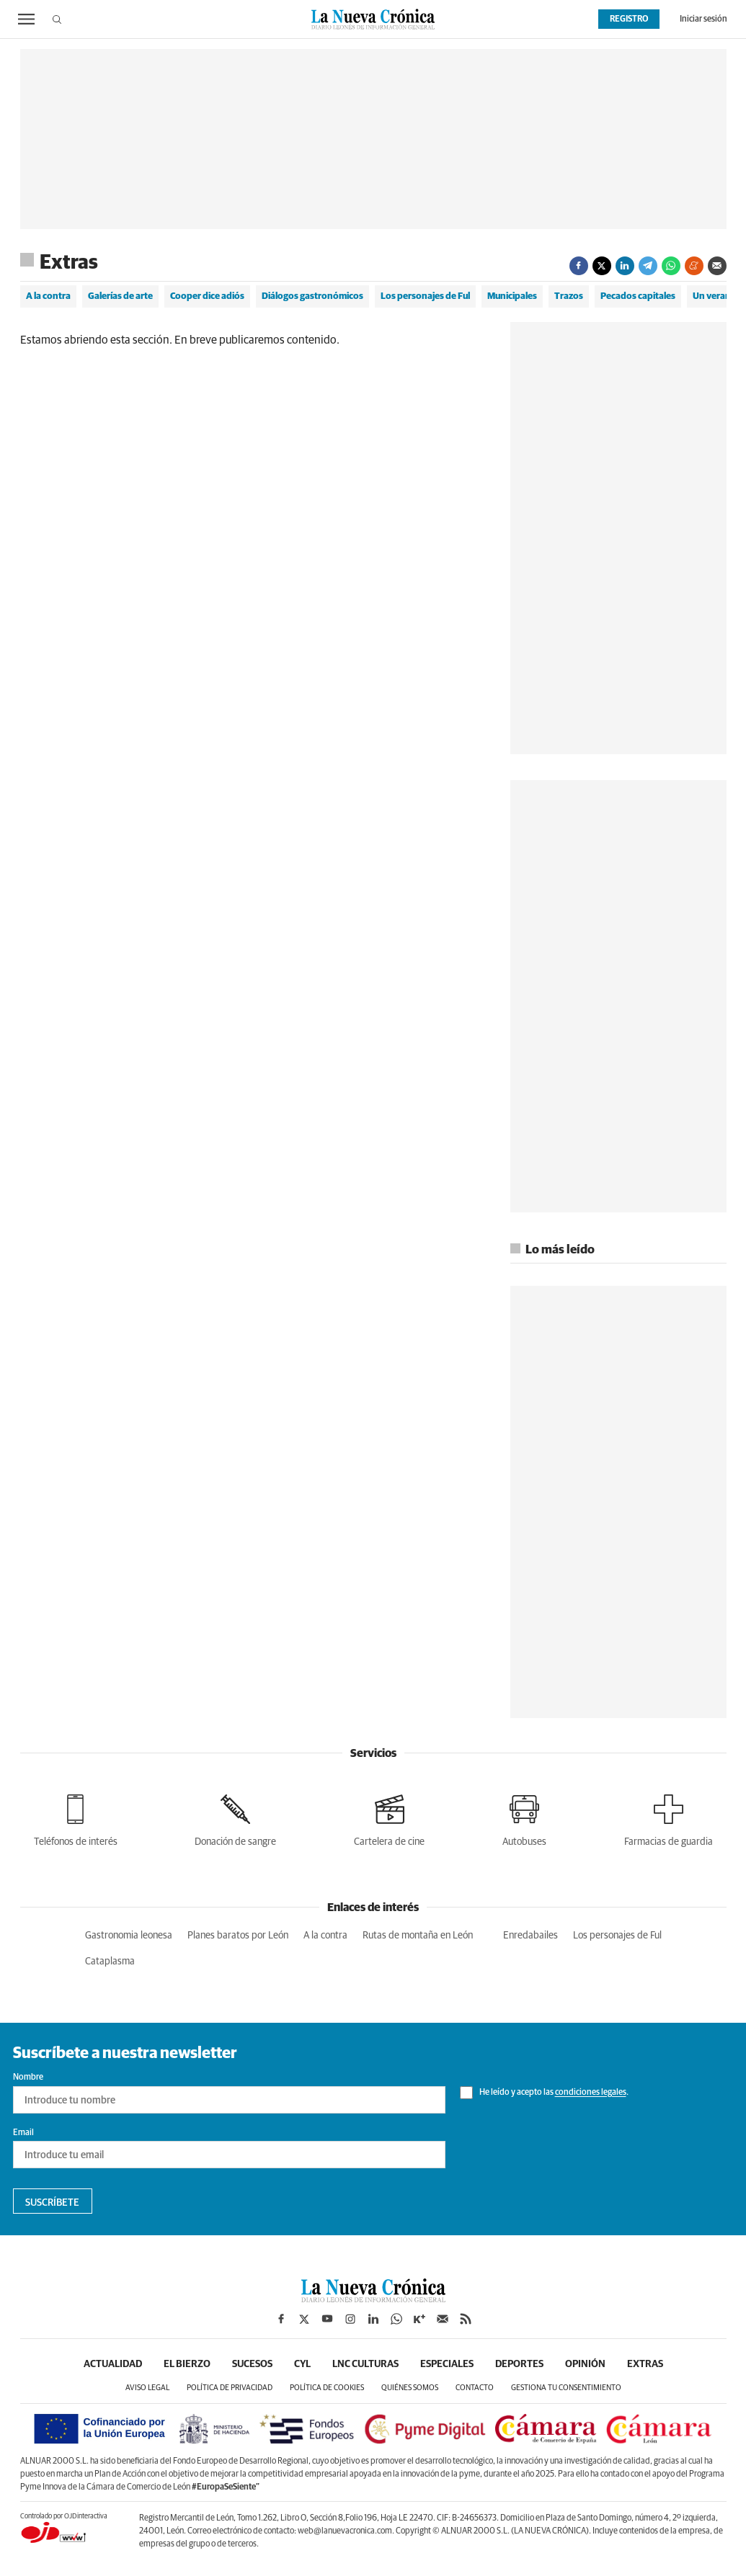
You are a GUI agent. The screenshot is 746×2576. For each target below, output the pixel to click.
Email (23, 2133)
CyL (302, 2364)
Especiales (447, 2364)
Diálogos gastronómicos (312, 296)
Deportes (519, 2364)
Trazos (568, 296)
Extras (69, 263)
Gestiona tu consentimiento (566, 2388)
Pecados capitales (637, 296)
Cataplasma (110, 1961)
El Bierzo (187, 2364)
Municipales (512, 296)
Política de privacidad (229, 2388)
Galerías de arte (120, 296)
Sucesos (252, 2364)
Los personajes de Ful (425, 296)
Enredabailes (530, 1936)
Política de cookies (327, 2388)
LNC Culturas (365, 2364)
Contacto (475, 2388)
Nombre (28, 2077)
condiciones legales (590, 2093)
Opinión (585, 2364)
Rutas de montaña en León (418, 1936)
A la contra (48, 296)
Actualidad (113, 2364)
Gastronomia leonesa (128, 1936)
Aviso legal (147, 2388)
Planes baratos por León (237, 1936)
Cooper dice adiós (207, 296)
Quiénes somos (409, 2388)
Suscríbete (52, 2203)
